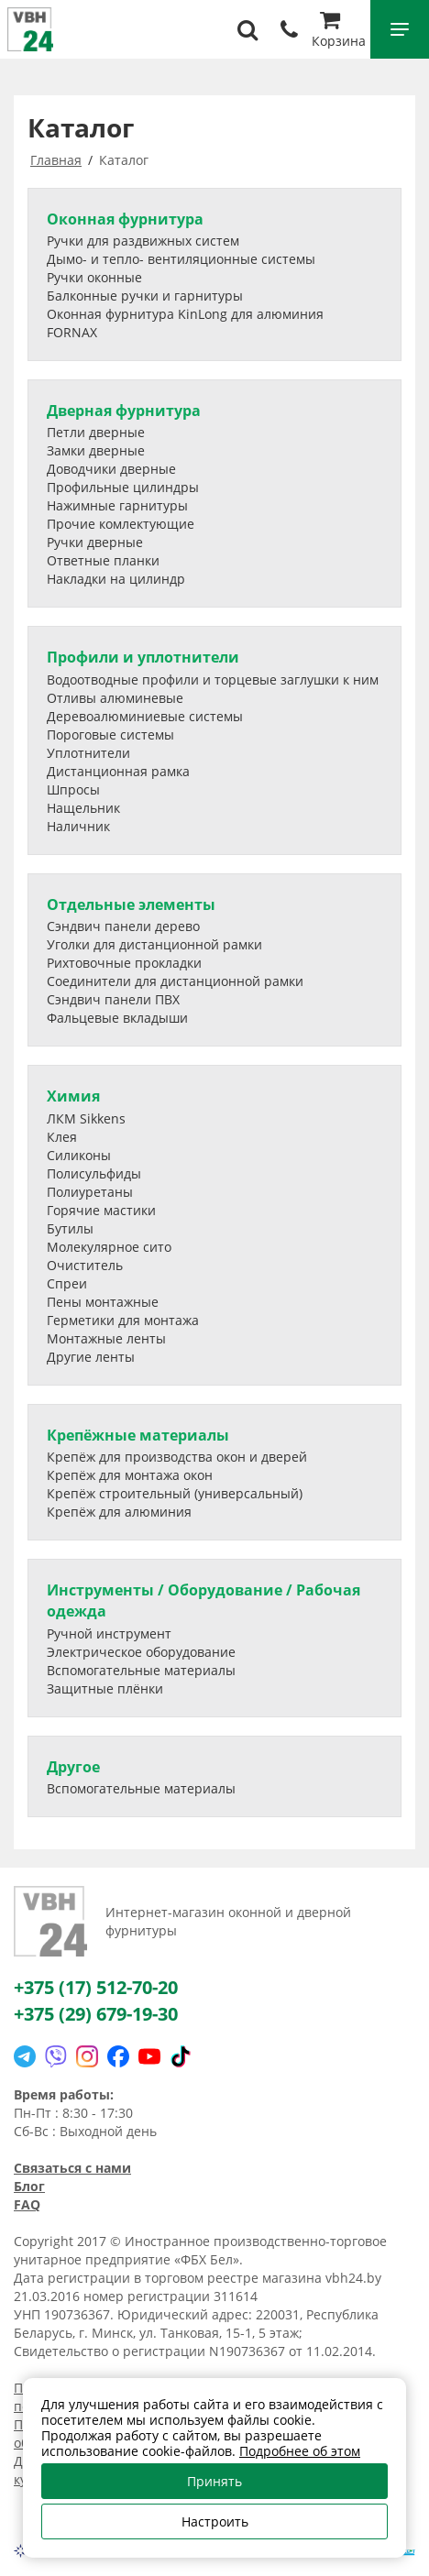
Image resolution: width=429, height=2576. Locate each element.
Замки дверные (96, 450)
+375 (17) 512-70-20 (96, 1987)
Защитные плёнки (105, 1688)
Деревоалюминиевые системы (145, 716)
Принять (214, 2481)
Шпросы (73, 789)
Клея (62, 1136)
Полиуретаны (90, 1191)
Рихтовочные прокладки (124, 962)
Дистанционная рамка (118, 771)
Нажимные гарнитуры (117, 505)
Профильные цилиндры (123, 487)
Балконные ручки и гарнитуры (145, 295)
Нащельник (83, 808)
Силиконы (79, 1155)
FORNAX (72, 332)
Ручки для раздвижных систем (143, 240)
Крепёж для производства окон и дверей (177, 1456)
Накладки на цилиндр (116, 578)
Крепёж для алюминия (119, 1511)
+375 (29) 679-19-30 (96, 2013)
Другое (73, 1767)
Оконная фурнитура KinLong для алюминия (185, 314)
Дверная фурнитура (124, 410)
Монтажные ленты (106, 1338)
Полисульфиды (94, 1173)
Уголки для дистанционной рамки (154, 944)
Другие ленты (91, 1356)
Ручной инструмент (109, 1633)
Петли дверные (96, 432)
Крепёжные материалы (138, 1435)
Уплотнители (88, 753)
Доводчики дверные (111, 468)
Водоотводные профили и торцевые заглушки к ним (213, 679)
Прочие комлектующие (120, 523)
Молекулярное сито (109, 1246)
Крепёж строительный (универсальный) (174, 1493)
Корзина (339, 31)
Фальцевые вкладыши (117, 1017)
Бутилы (70, 1228)
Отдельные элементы (131, 904)
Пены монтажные (103, 1301)
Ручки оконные (94, 277)
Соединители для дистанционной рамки (175, 981)
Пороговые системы (110, 734)
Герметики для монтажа (123, 1320)
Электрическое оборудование (141, 1652)
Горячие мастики (101, 1210)
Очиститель (85, 1265)
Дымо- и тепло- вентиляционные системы (181, 259)
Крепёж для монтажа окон (130, 1475)
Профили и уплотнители (143, 657)
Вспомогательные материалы (141, 1670)
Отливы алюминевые (115, 698)
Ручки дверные (95, 542)
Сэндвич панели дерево (123, 926)
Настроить (215, 2521)
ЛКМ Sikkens (86, 1118)
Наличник (78, 826)
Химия (73, 1096)
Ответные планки (103, 560)
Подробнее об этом (299, 2451)
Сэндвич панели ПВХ (113, 999)
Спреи (67, 1283)
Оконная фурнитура (125, 219)
